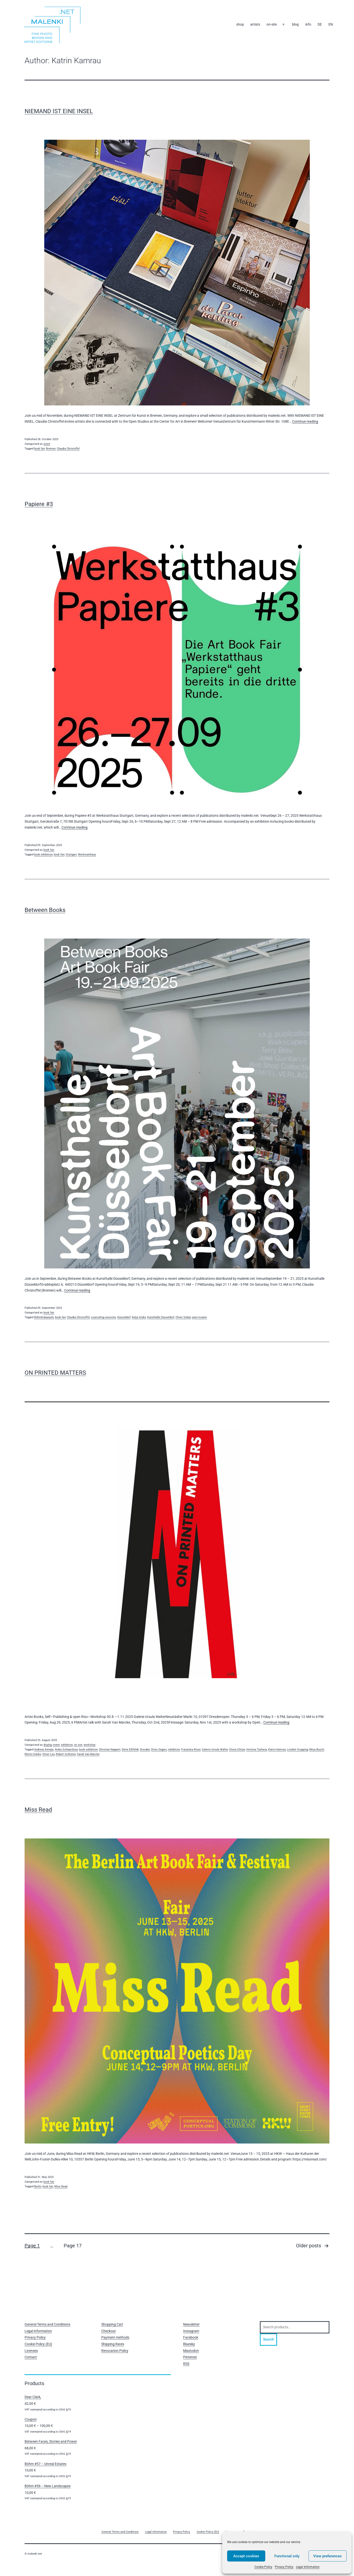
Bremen (51, 448)
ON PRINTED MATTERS (55, 1372)
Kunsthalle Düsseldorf (160, 1317)
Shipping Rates (112, 2344)
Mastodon (191, 2351)
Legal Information (308, 2567)
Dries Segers (159, 1749)
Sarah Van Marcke (88, 1754)
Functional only (286, 2556)
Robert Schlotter (66, 1754)
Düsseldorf (124, 1317)
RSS (186, 2364)
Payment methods (115, 2337)
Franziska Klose (191, 1749)
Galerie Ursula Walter (215, 1749)
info (308, 24)
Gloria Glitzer (237, 1749)
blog (295, 24)
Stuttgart (71, 854)
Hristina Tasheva (256, 1749)
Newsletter (191, 2324)
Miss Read (38, 1809)
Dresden (145, 1749)
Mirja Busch (316, 1749)
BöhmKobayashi (44, 1317)
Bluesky (189, 2344)
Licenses (31, 2351)
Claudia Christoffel (68, 448)
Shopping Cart (112, 2324)
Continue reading (305, 421)
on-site (271, 24)
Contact (31, 2357)
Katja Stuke (139, 1317)
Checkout (108, 2331)
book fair (39, 448)
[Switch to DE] (319, 24)
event (47, 444)
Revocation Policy (114, 2351)
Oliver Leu (48, 1754)
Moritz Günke (33, 1754)
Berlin (37, 2186)
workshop (89, 1744)
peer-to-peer (199, 1317)
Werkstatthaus (87, 854)
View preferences (327, 2556)
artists (255, 24)
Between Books (45, 910)
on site (78, 1744)
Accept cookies (246, 2556)
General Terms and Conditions (47, 2324)
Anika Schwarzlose (66, 1749)
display (48, 1744)
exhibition (67, 1744)
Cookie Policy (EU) (38, 2344)
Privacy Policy (284, 2567)
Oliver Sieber (183, 1317)
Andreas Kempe (44, 1749)
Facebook (190, 2337)
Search (268, 2339)
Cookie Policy (263, 2567)
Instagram (191, 2331)
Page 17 (73, 2246)
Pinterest (190, 2357)
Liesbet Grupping (297, 1749)
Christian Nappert (109, 1749)
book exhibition (43, 854)
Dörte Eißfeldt (130, 1749)
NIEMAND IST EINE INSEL (59, 111)
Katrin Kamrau (277, 1749)
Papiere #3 (39, 504)
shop (240, 24)
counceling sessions (103, 1317)
